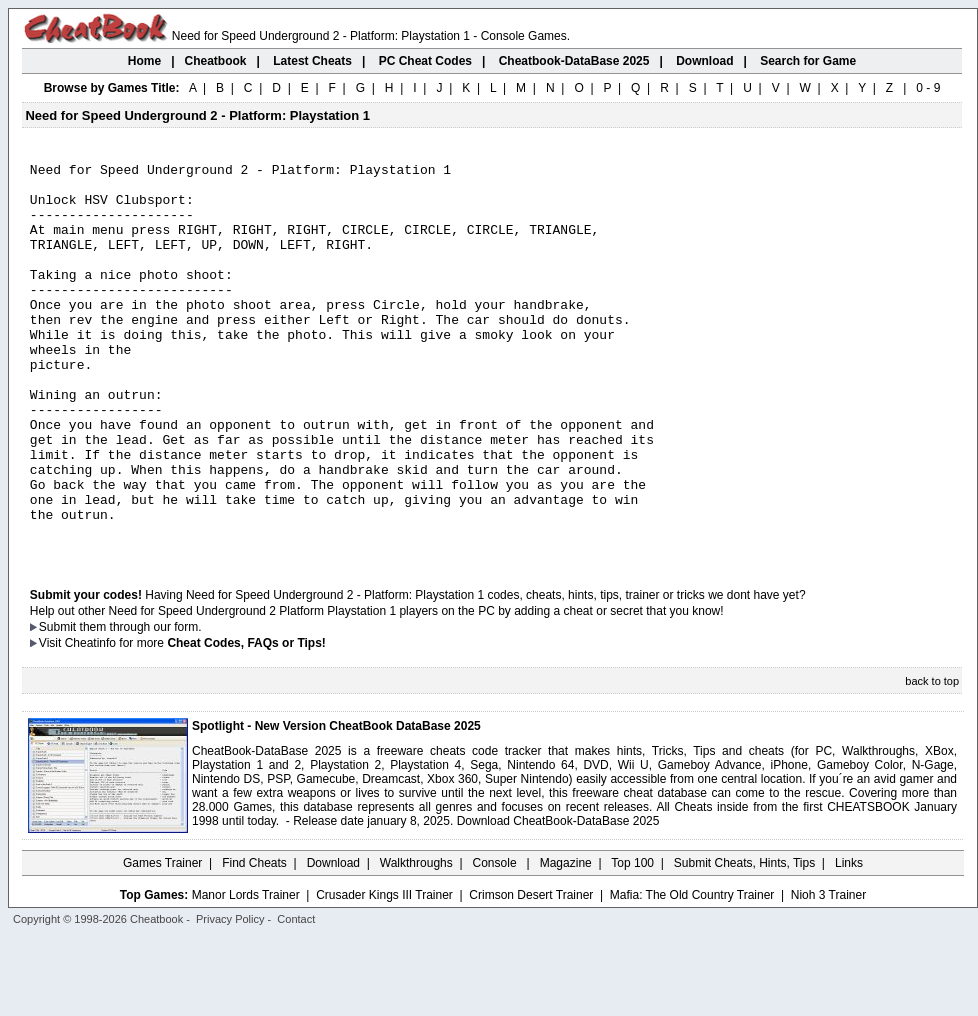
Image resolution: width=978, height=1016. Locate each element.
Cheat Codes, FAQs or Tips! (246, 721)
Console (496, 941)
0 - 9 (928, 88)
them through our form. (141, 705)
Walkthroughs (416, 941)
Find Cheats (254, 941)
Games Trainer (162, 941)
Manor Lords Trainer (246, 973)
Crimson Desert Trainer (531, 973)
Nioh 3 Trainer (828, 973)
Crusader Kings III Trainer (384, 973)
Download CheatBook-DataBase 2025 (558, 899)
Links (849, 941)
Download (333, 941)
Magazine (566, 941)
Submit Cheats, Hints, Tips (744, 941)
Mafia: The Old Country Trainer (692, 973)
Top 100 (632, 941)
